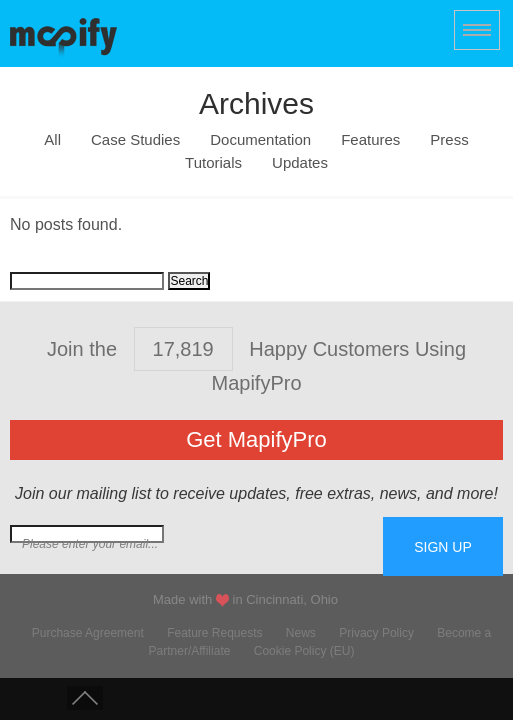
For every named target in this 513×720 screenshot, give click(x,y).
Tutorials (213, 163)
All (52, 140)
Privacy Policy (376, 633)
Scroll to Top (85, 698)
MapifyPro (63, 36)
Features (370, 140)
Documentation (260, 140)
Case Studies (135, 140)
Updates (300, 163)
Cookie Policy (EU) (304, 651)
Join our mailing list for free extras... (196, 544)
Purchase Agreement (88, 633)
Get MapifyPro (256, 439)
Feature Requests (214, 633)
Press (449, 140)
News (301, 633)
